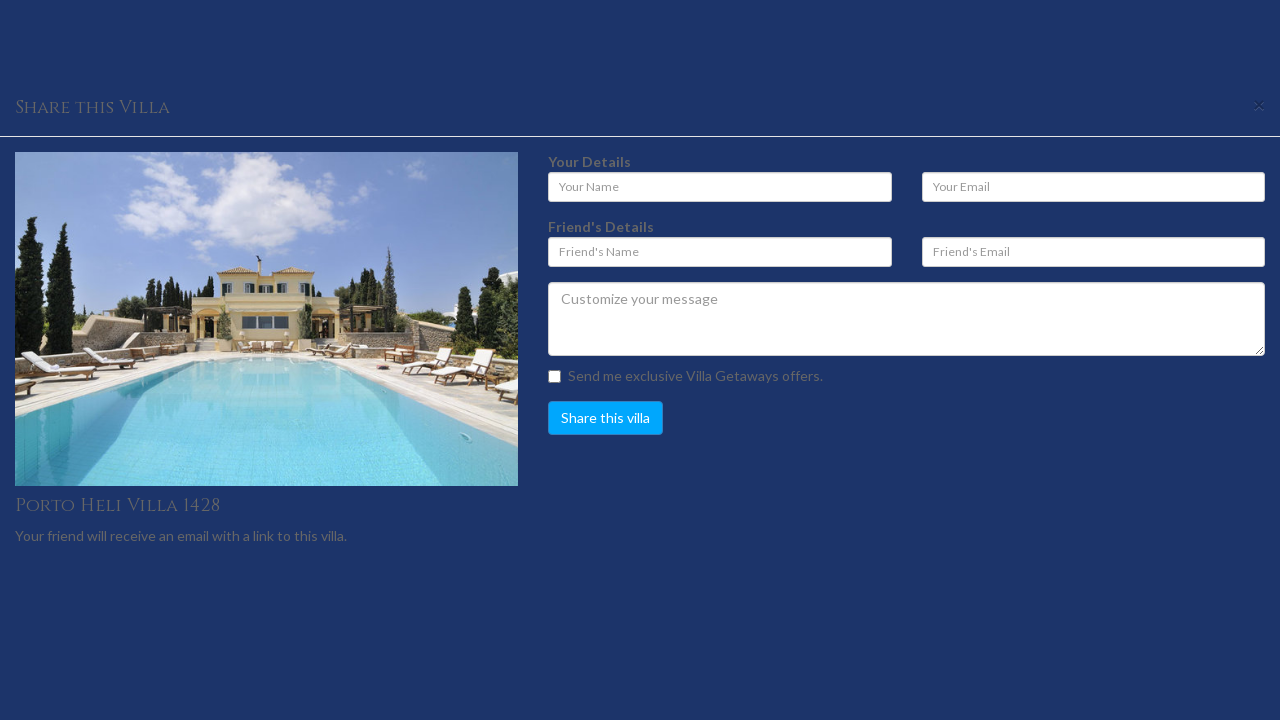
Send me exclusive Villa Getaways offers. (685, 375)
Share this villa (605, 417)
